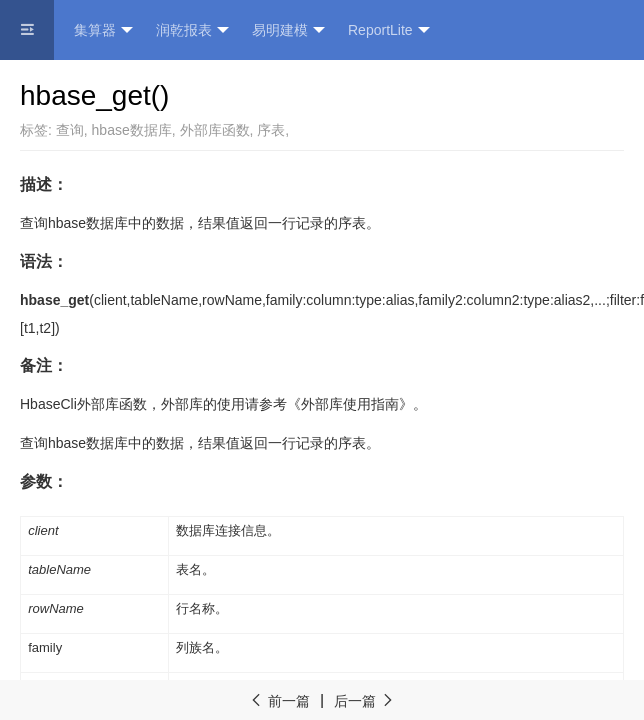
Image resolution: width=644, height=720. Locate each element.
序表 (271, 130)
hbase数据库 (132, 130)
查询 (70, 130)
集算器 (103, 30)
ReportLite (389, 30)
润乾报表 (192, 30)
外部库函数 (215, 130)
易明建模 (288, 30)
